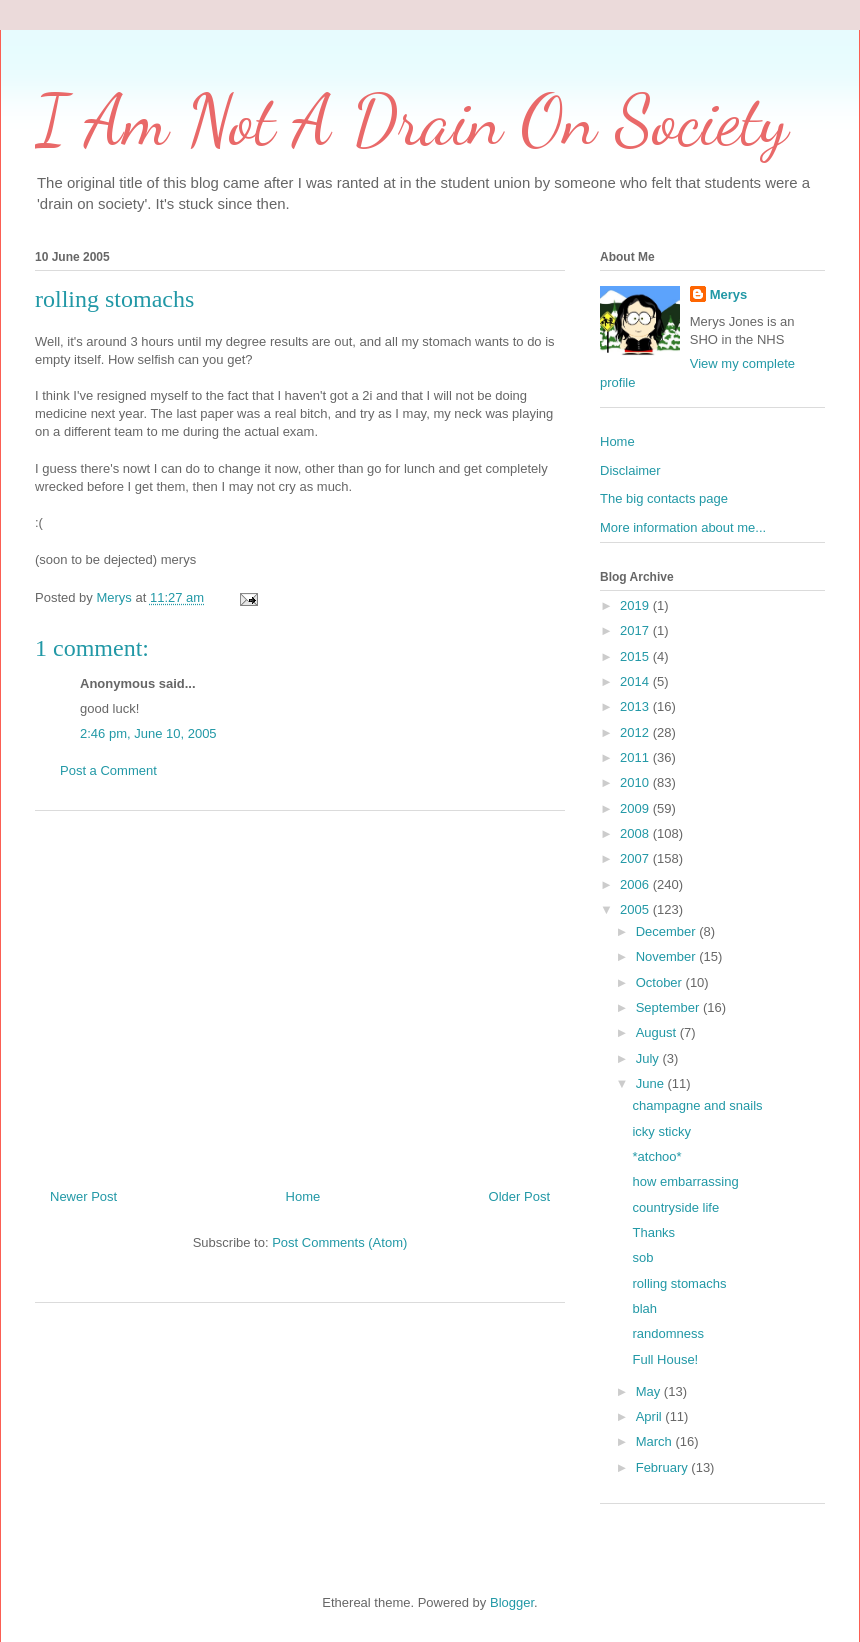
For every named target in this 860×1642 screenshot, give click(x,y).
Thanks (653, 1232)
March (656, 1441)
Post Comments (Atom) (339, 1242)
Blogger (512, 1602)
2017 (636, 630)
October (661, 982)
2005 (636, 909)
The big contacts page (664, 498)
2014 (636, 681)
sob (642, 1257)
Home (303, 1196)
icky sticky (661, 1131)
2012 (636, 732)
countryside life (675, 1207)
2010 (636, 782)
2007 (636, 858)
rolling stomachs (679, 1283)
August (658, 1032)
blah (644, 1308)
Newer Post (83, 1196)
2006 (636, 884)
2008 (636, 833)
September (669, 1007)
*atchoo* (656, 1156)
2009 (636, 808)
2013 (636, 706)
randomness (668, 1333)
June (652, 1083)
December (668, 931)
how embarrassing (685, 1181)
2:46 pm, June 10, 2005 (148, 733)
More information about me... (683, 527)
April (651, 1416)
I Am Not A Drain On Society (411, 121)
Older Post (519, 1196)
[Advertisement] (300, 992)
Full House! (665, 1359)
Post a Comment (108, 770)
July (649, 1058)
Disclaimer (630, 470)
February (664, 1467)
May (650, 1391)
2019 (636, 605)
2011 (636, 757)
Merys (729, 294)
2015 (636, 656)
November (668, 956)
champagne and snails (697, 1105)
